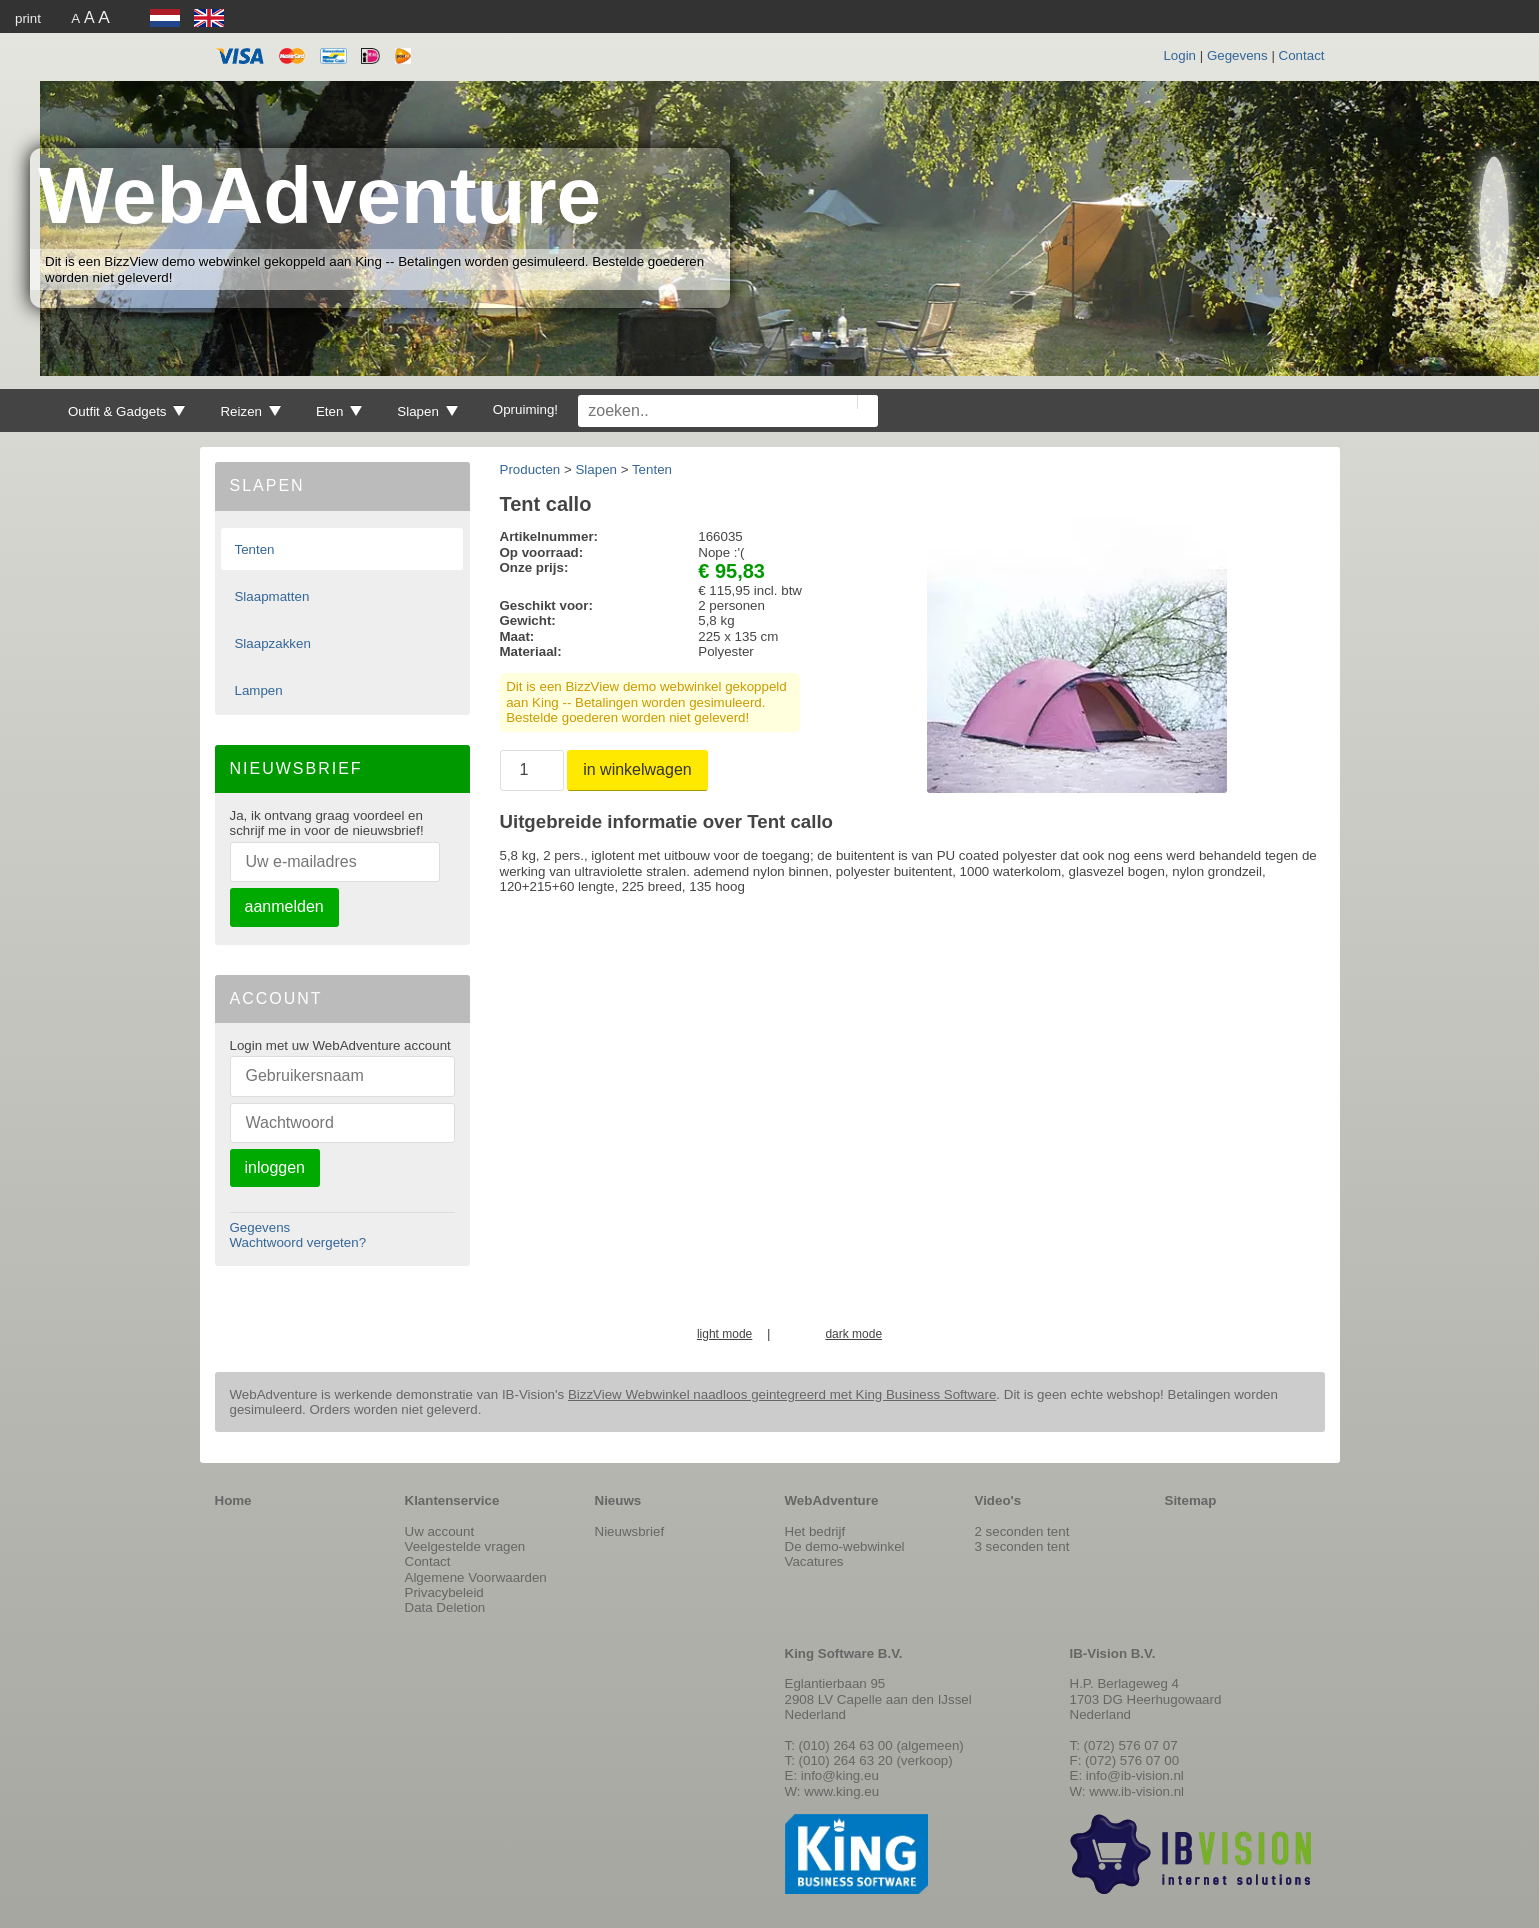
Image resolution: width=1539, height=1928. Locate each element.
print (28, 18)
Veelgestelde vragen (465, 1546)
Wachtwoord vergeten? (298, 1242)
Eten (339, 411)
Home (233, 1500)
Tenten (254, 549)
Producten (530, 469)
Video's (998, 1500)
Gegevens (1237, 55)
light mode (724, 1334)
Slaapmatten (271, 596)
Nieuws (618, 1500)
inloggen (275, 1167)
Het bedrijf (815, 1531)
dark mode (853, 1334)
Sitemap (1191, 1500)
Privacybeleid (444, 1592)
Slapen (427, 411)
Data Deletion (445, 1607)
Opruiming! (525, 409)
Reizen (250, 411)
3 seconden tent (1022, 1546)
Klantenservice (452, 1500)
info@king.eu (840, 1775)
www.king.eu (841, 1791)
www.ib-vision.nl (1136, 1791)
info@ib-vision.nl (1135, 1775)
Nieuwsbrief (630, 1531)
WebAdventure (319, 195)
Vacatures (814, 1561)
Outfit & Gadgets (126, 411)
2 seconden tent (1022, 1531)
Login (1179, 55)
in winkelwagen (637, 769)
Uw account (440, 1531)
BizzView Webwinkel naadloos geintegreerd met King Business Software (782, 1394)
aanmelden (284, 906)
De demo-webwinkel (845, 1546)
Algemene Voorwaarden (476, 1577)
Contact (1302, 55)
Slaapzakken (272, 643)
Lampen (258, 690)
